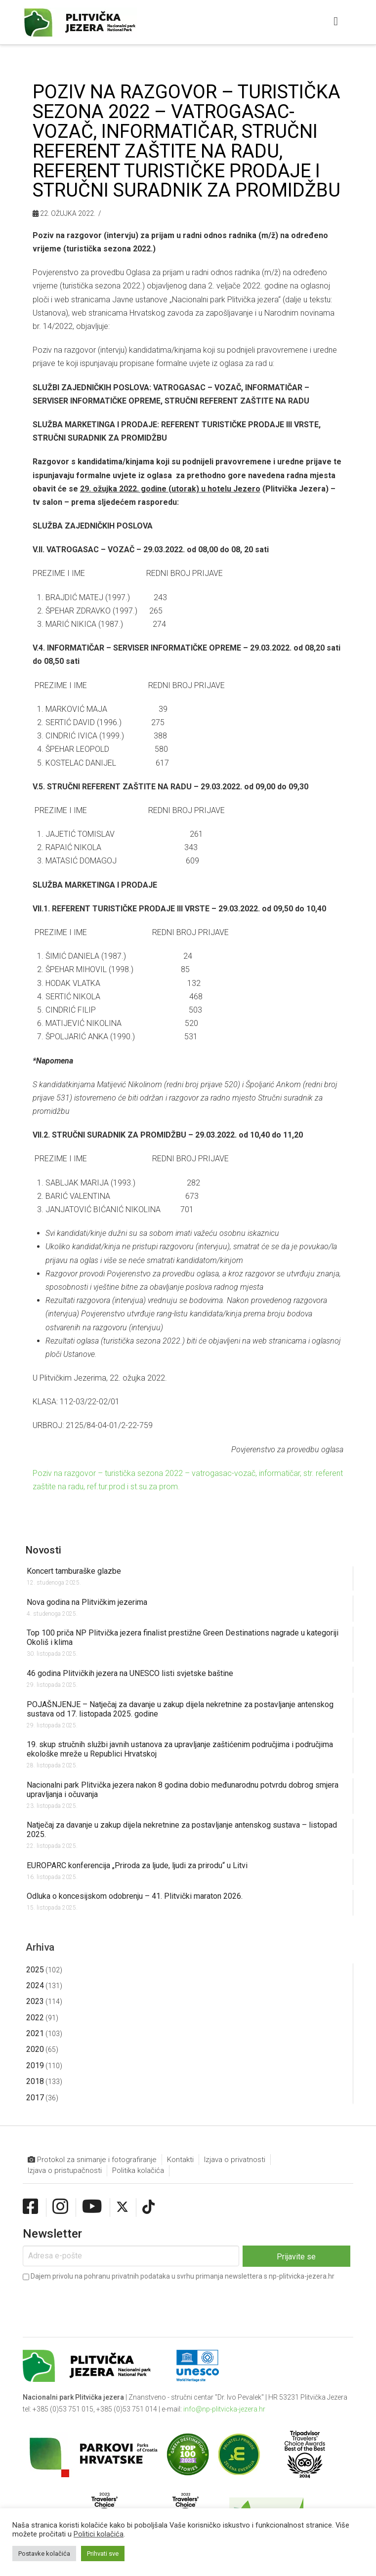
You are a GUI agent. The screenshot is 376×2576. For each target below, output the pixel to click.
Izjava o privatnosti (234, 2159)
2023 (35, 2001)
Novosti (43, 1550)
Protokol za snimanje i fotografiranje (92, 2160)
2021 (35, 2033)
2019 (35, 2065)
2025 (35, 1969)
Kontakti (180, 2159)
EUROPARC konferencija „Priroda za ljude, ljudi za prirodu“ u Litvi (137, 1865)
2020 (35, 2049)
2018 (35, 2081)
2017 (35, 2097)
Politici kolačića (99, 2534)
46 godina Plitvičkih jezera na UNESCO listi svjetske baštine (130, 1673)
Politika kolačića (138, 2170)
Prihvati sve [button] (103, 2553)
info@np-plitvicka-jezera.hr (224, 2409)
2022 (35, 2017)
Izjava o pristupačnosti (65, 2170)
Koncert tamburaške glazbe (74, 1571)
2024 (35, 1985)
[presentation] (98, 2302)
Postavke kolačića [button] (44, 2553)
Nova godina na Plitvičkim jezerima (87, 1602)
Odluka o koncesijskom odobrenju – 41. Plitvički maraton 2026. (135, 1896)
